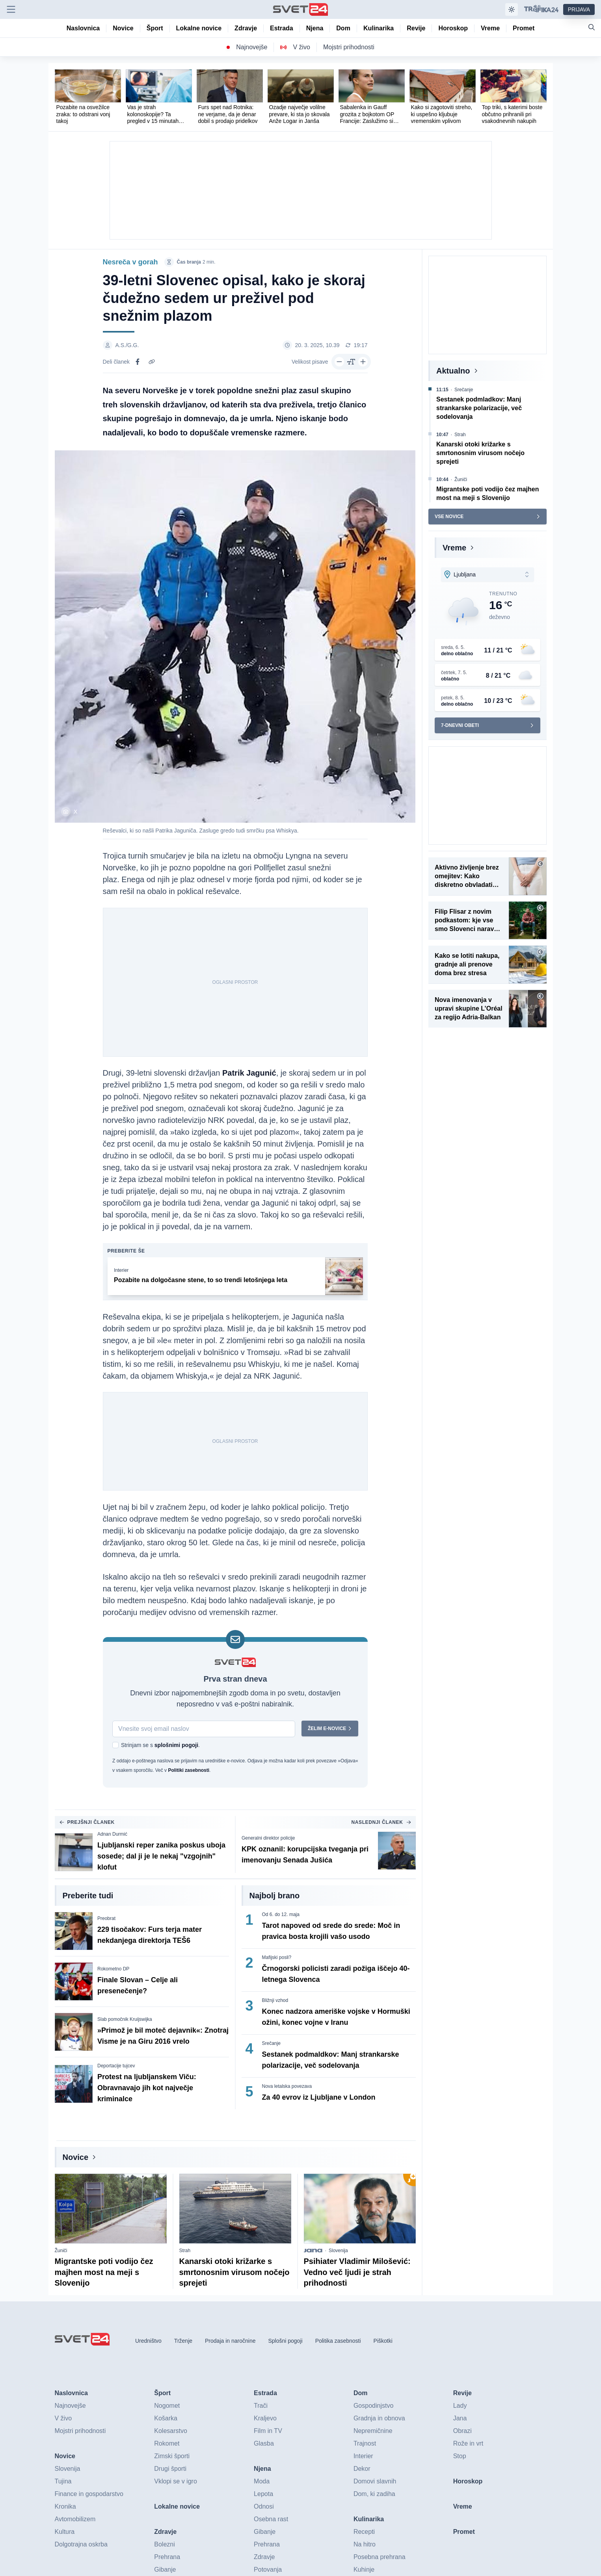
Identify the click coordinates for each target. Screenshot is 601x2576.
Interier (121, 1270)
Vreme (454, 548)
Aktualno (453, 371)
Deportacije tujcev (116, 2066)
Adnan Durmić (112, 1834)
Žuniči (61, 2251)
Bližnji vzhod (275, 2001)
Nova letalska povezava (287, 2086)
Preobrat (106, 1919)
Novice (76, 2158)
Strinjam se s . (160, 1745)
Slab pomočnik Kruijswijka (124, 2019)
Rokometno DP (113, 1969)
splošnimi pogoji (176, 1745)
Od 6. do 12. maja (281, 1915)
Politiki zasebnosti (188, 1770)
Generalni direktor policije (268, 1838)
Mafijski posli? (277, 1958)
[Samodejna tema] (511, 9)
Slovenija (338, 2251)
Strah (185, 2251)
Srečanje (271, 2043)
